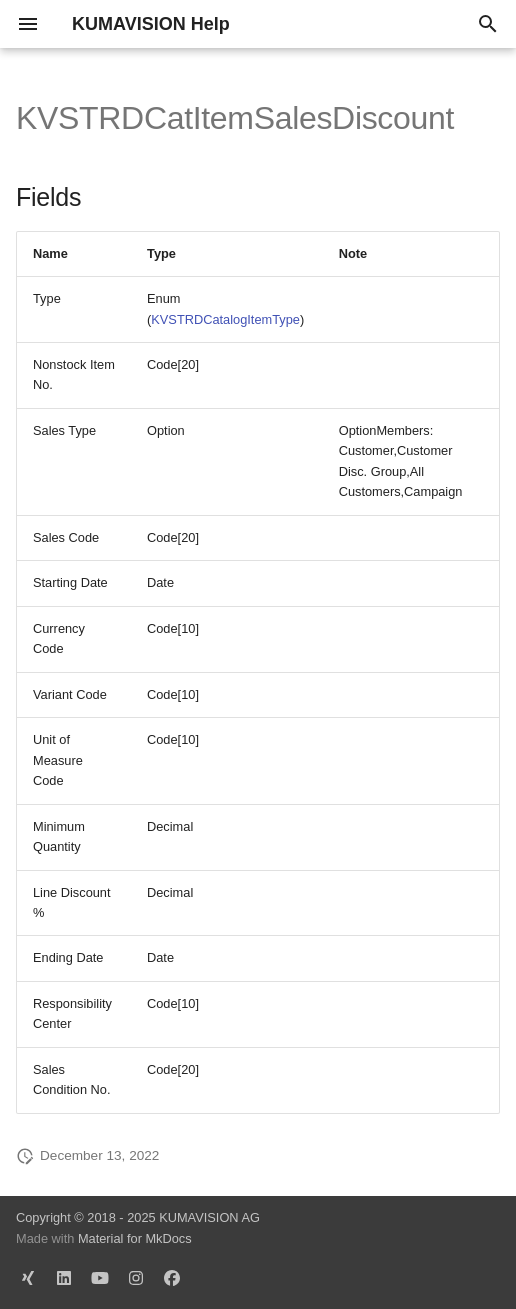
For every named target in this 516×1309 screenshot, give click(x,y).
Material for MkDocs (135, 1238)
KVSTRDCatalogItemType (225, 319)
